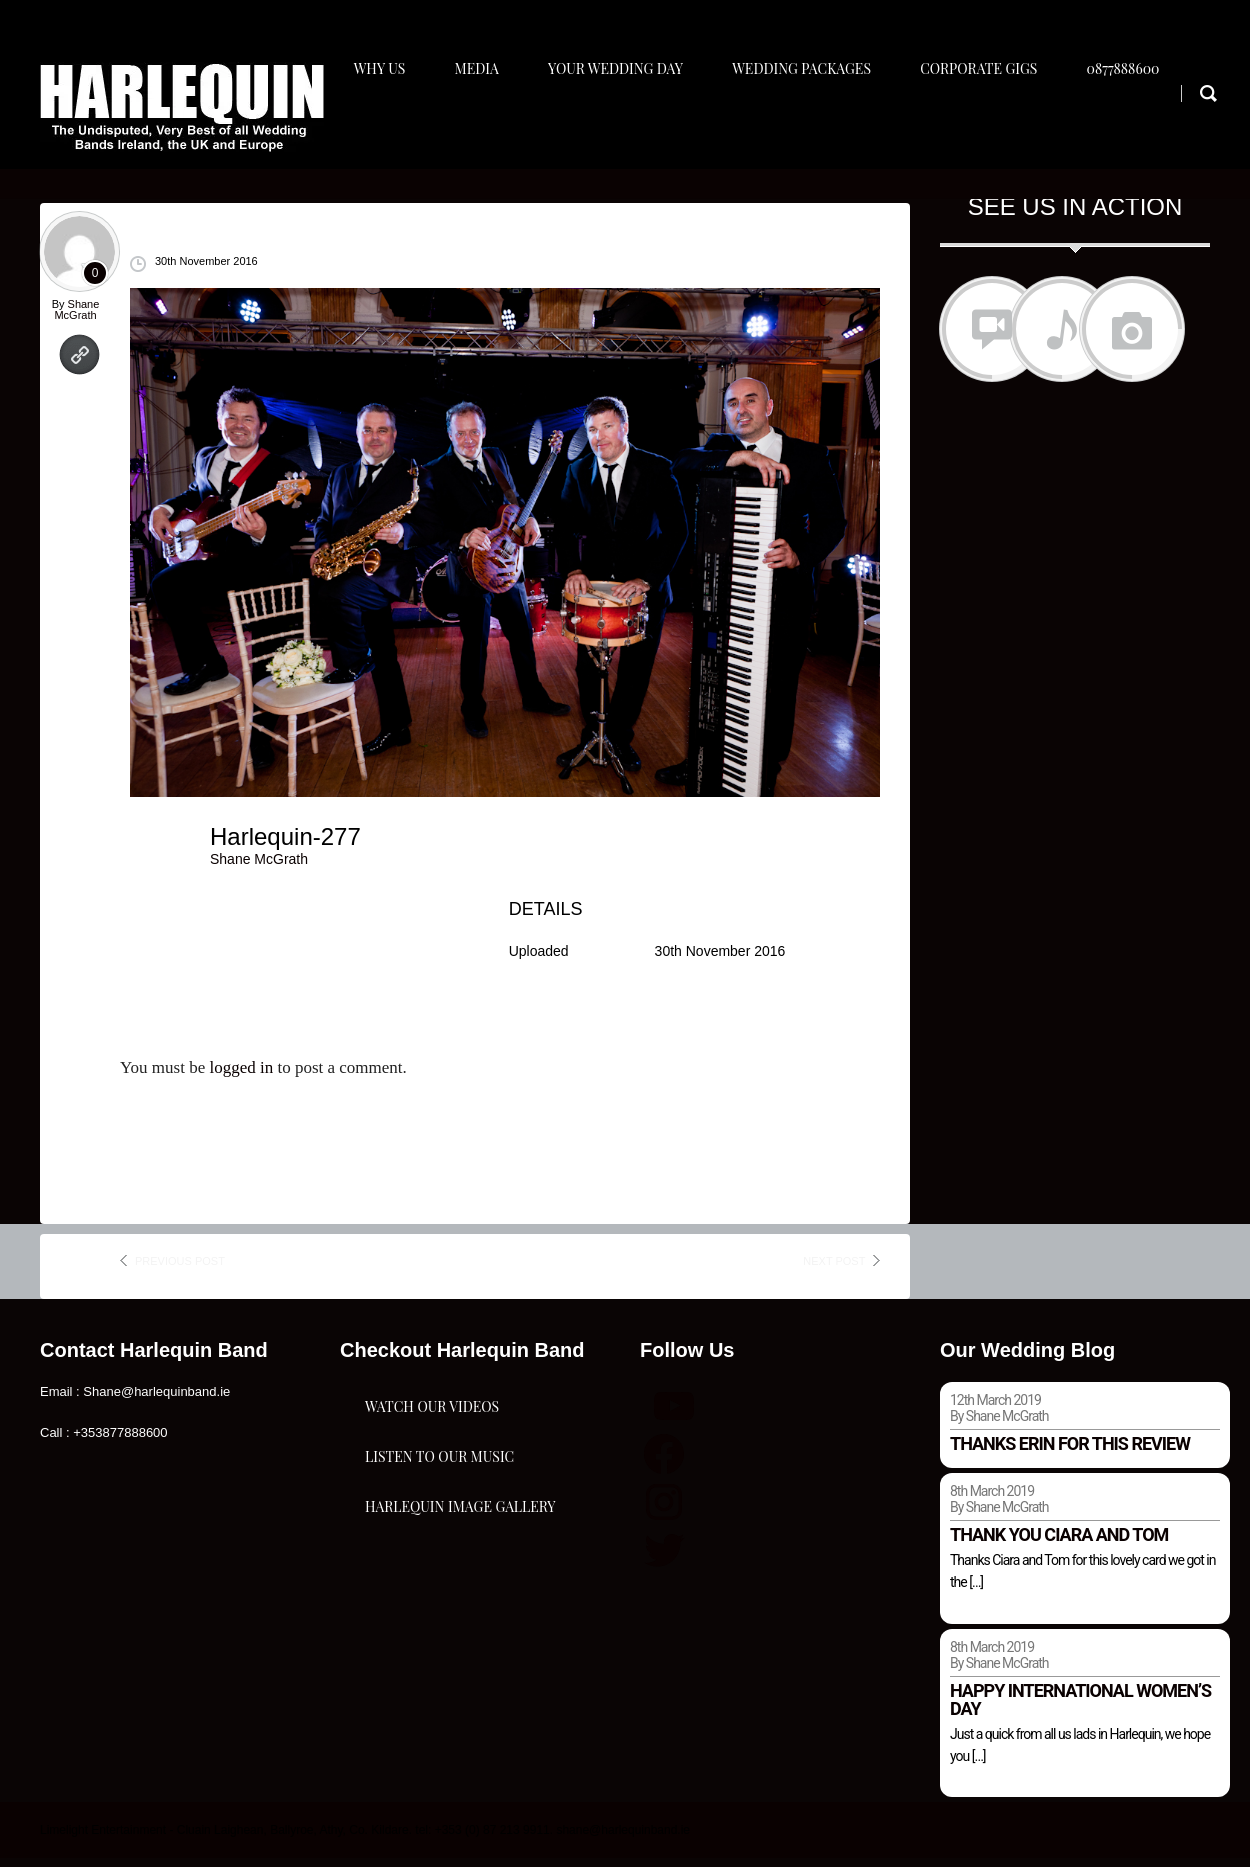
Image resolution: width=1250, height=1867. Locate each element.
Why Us (378, 126)
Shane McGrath (76, 317)
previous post (180, 1269)
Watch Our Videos (432, 1439)
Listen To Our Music (439, 1539)
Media (479, 126)
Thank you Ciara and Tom (1059, 1542)
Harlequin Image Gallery (460, 1639)
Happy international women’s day (1080, 1707)
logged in (241, 1076)
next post (834, 1269)
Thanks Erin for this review (1070, 1451)
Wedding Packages (813, 126)
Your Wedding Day (622, 126)
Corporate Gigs (994, 126)
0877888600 (1143, 126)
